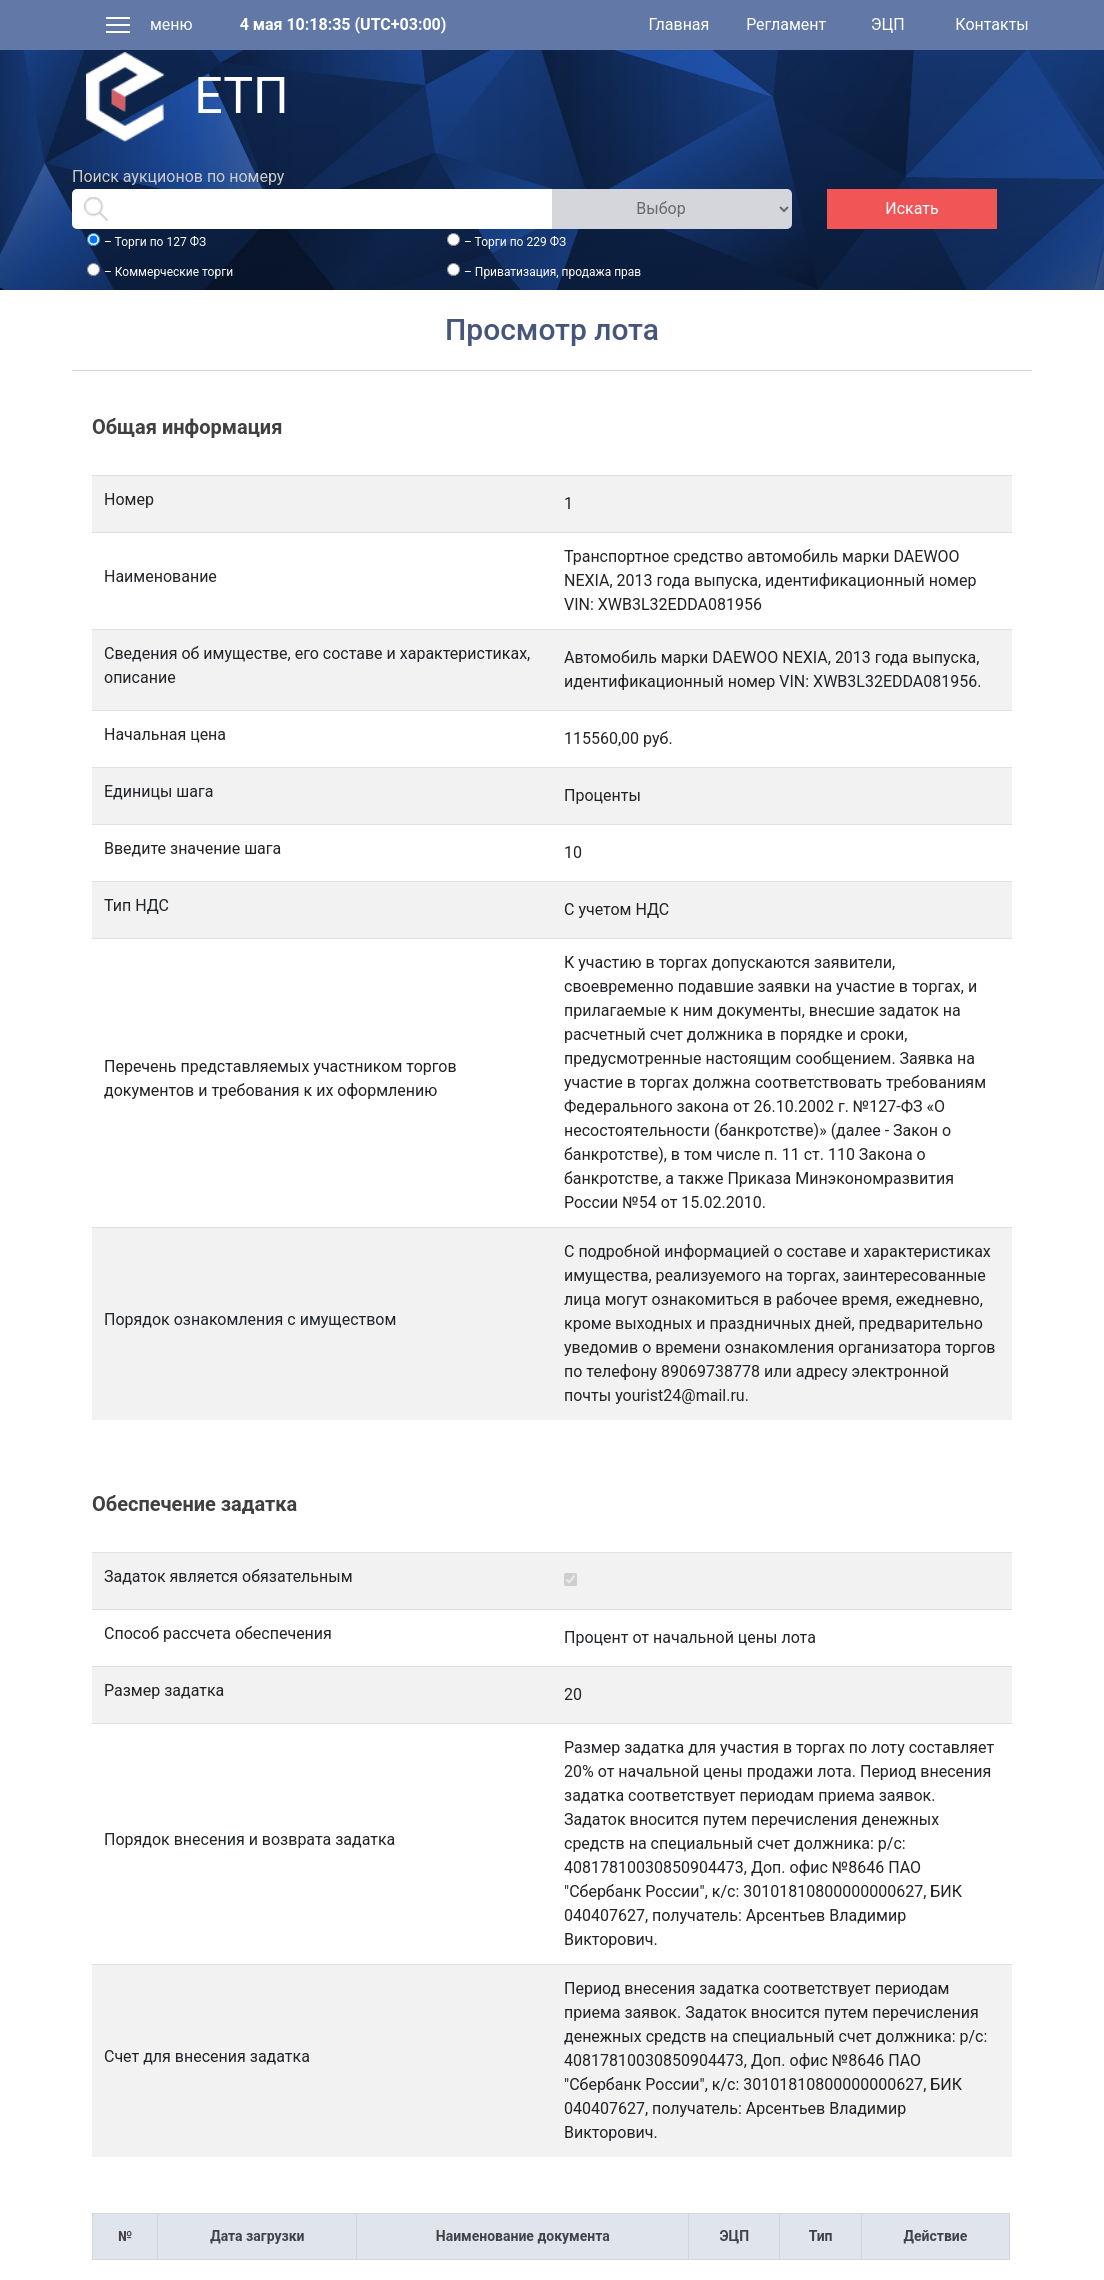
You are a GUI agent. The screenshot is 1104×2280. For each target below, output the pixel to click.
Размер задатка (164, 1690)
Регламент (786, 24)
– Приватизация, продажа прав (552, 272)
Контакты (991, 24)
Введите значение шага (192, 848)
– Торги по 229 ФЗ (515, 242)
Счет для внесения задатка (207, 2056)
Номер (129, 499)
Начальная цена (165, 734)
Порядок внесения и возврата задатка (249, 1839)
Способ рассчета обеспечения (218, 1633)
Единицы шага (158, 791)
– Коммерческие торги (168, 272)
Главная (679, 24)
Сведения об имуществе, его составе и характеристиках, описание (317, 665)
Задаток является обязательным (228, 1576)
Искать (911, 208)
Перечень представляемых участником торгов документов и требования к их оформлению (280, 1078)
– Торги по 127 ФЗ (155, 242)
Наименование (160, 576)
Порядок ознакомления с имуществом (250, 1319)
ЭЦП (888, 24)
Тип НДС (136, 905)
